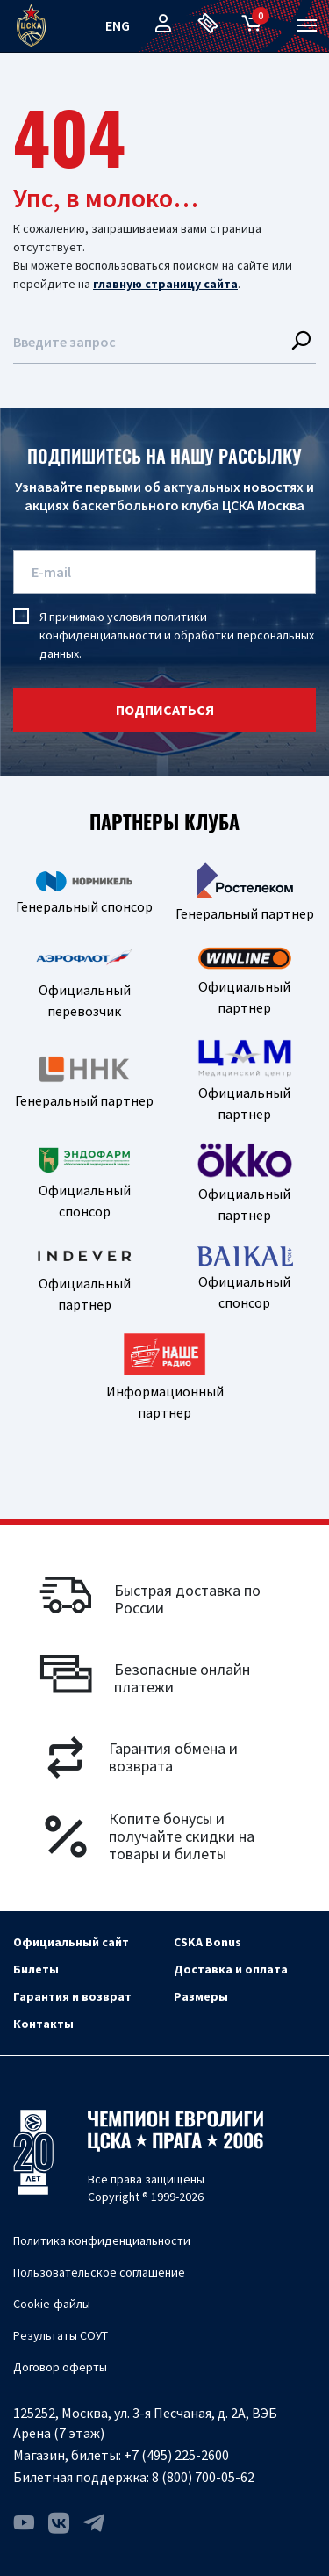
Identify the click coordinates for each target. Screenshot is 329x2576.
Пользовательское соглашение (99, 2272)
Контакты (43, 2023)
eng (117, 25)
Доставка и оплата (231, 1969)
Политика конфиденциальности (101, 2240)
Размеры (201, 1996)
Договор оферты (60, 2367)
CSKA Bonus (207, 1942)
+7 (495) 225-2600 (176, 2455)
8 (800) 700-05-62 (203, 2477)
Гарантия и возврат (72, 1996)
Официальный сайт (71, 1942)
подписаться (165, 709)
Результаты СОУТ (60, 2335)
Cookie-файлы (51, 2304)
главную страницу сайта (165, 284)
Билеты (36, 1969)
